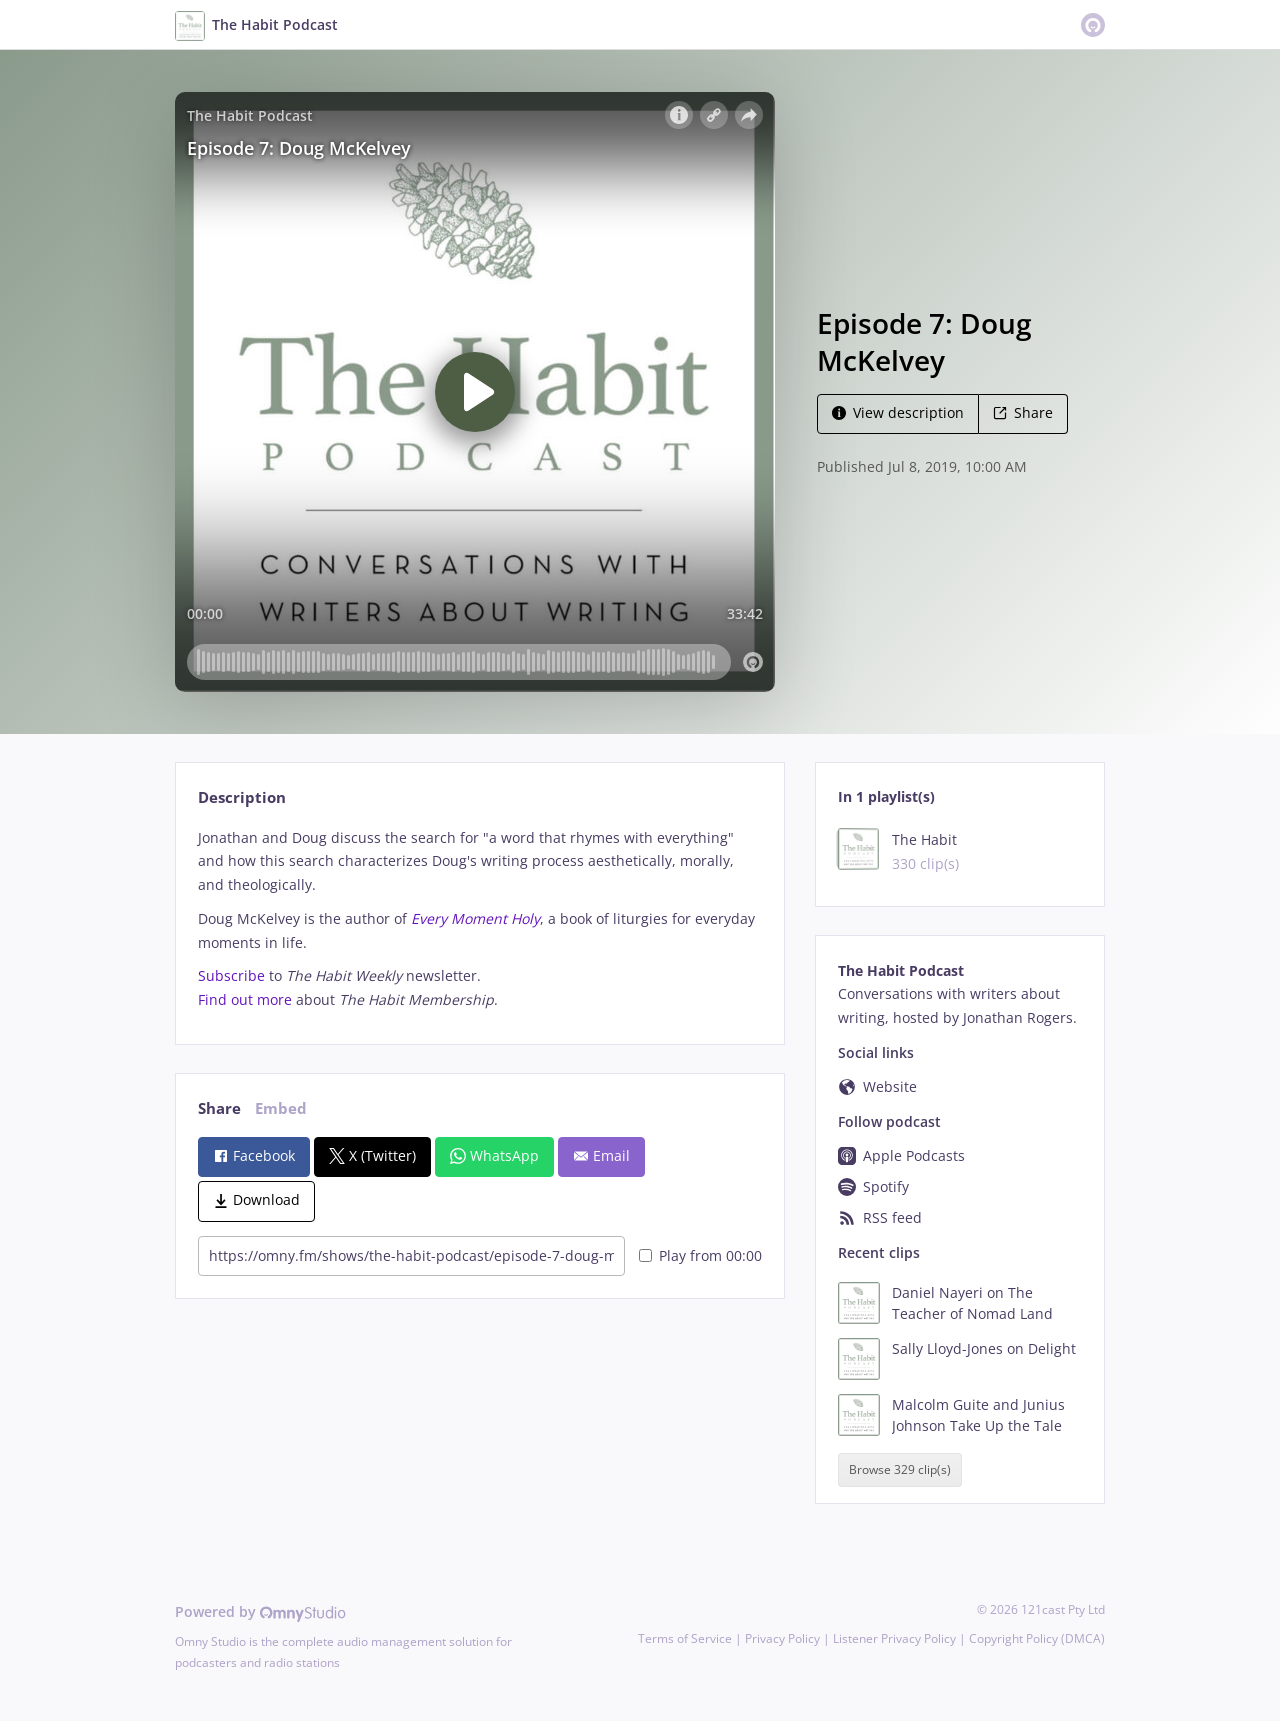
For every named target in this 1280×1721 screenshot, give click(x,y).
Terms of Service (685, 1638)
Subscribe (231, 975)
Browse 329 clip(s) (900, 1469)
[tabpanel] (479, 919)
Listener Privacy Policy (894, 1638)
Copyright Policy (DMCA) (1037, 1638)
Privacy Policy (782, 1638)
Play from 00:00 (700, 1255)
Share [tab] (219, 1108)
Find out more (245, 999)
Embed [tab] (281, 1108)
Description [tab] (242, 797)
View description (898, 412)
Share (1023, 412)
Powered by (260, 1611)
